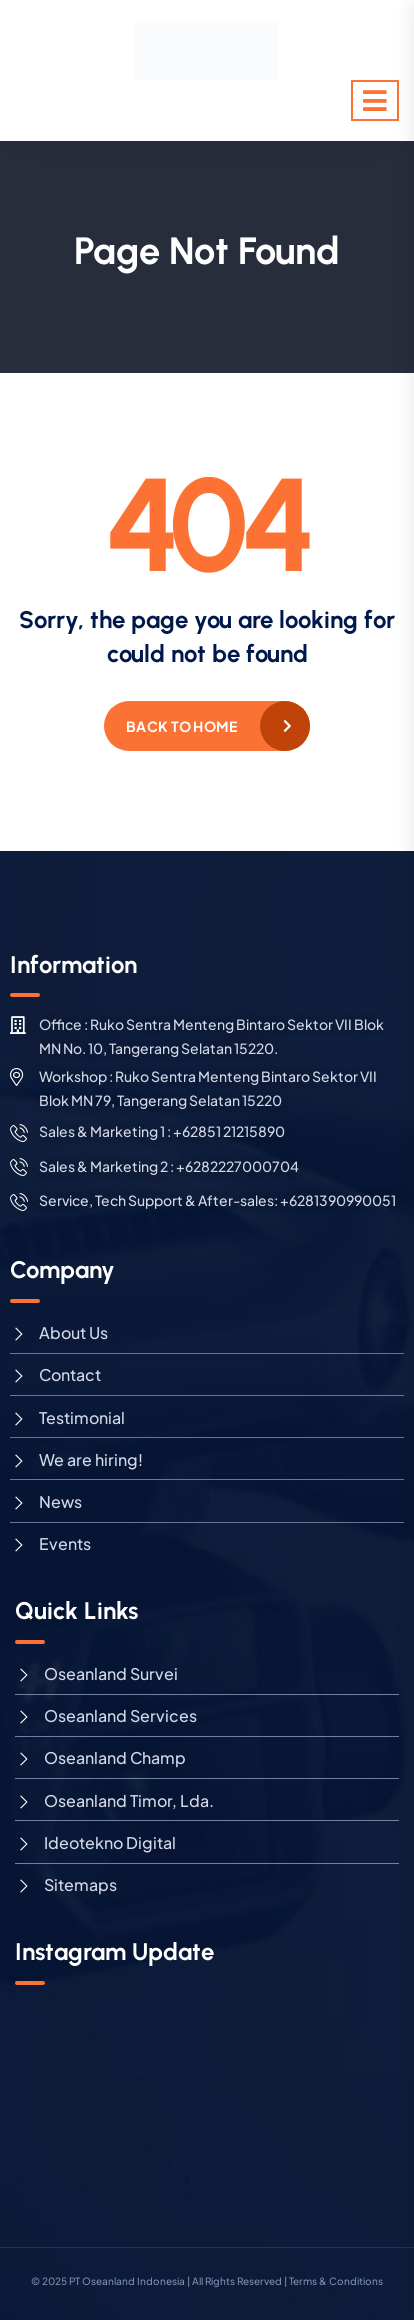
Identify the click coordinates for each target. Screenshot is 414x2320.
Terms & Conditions (336, 2281)
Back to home (181, 726)
